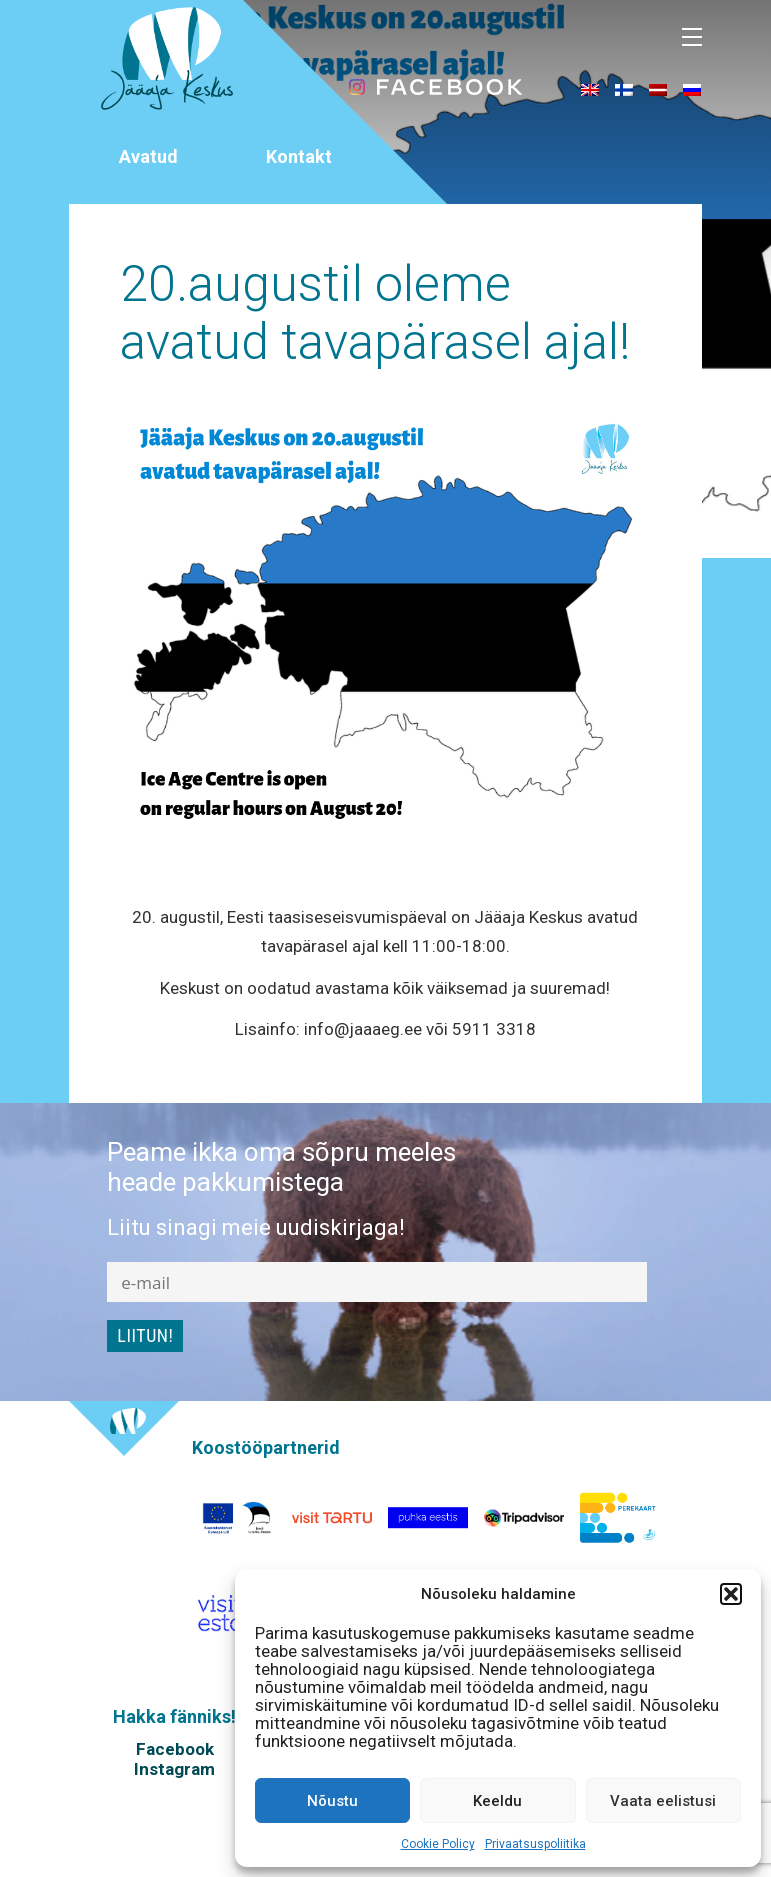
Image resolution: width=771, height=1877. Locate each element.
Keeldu (497, 1801)
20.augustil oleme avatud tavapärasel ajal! (375, 313)
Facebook (175, 1749)
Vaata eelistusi (663, 1801)
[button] (731, 1594)
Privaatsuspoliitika (535, 1844)
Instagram (174, 1769)
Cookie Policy (438, 1844)
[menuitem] (590, 89)
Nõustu (332, 1801)
